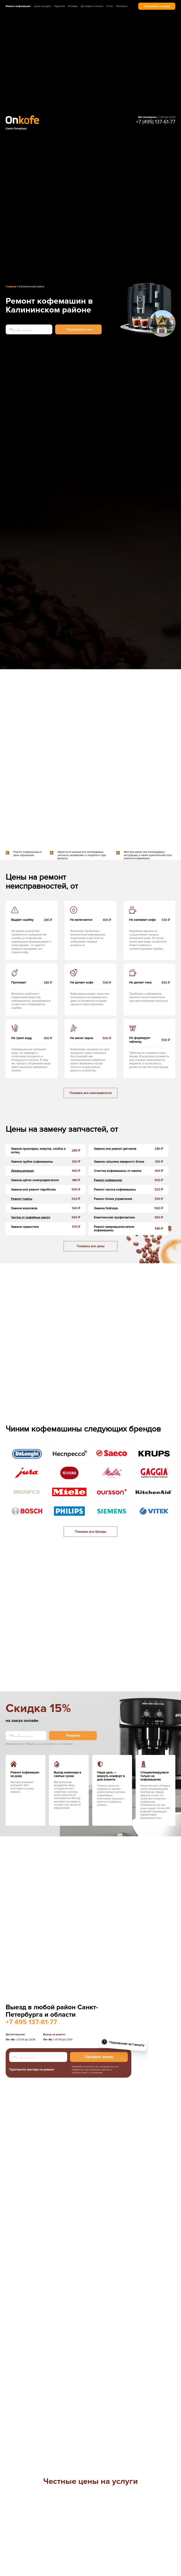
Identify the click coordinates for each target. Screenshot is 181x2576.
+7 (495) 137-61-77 (155, 122)
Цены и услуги (42, 6)
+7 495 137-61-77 (31, 2022)
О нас (109, 6)
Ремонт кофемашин (18, 6)
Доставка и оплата (92, 6)
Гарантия (59, 6)
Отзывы (72, 6)
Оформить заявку (157, 6)
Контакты (121, 6)
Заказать (73, 1735)
